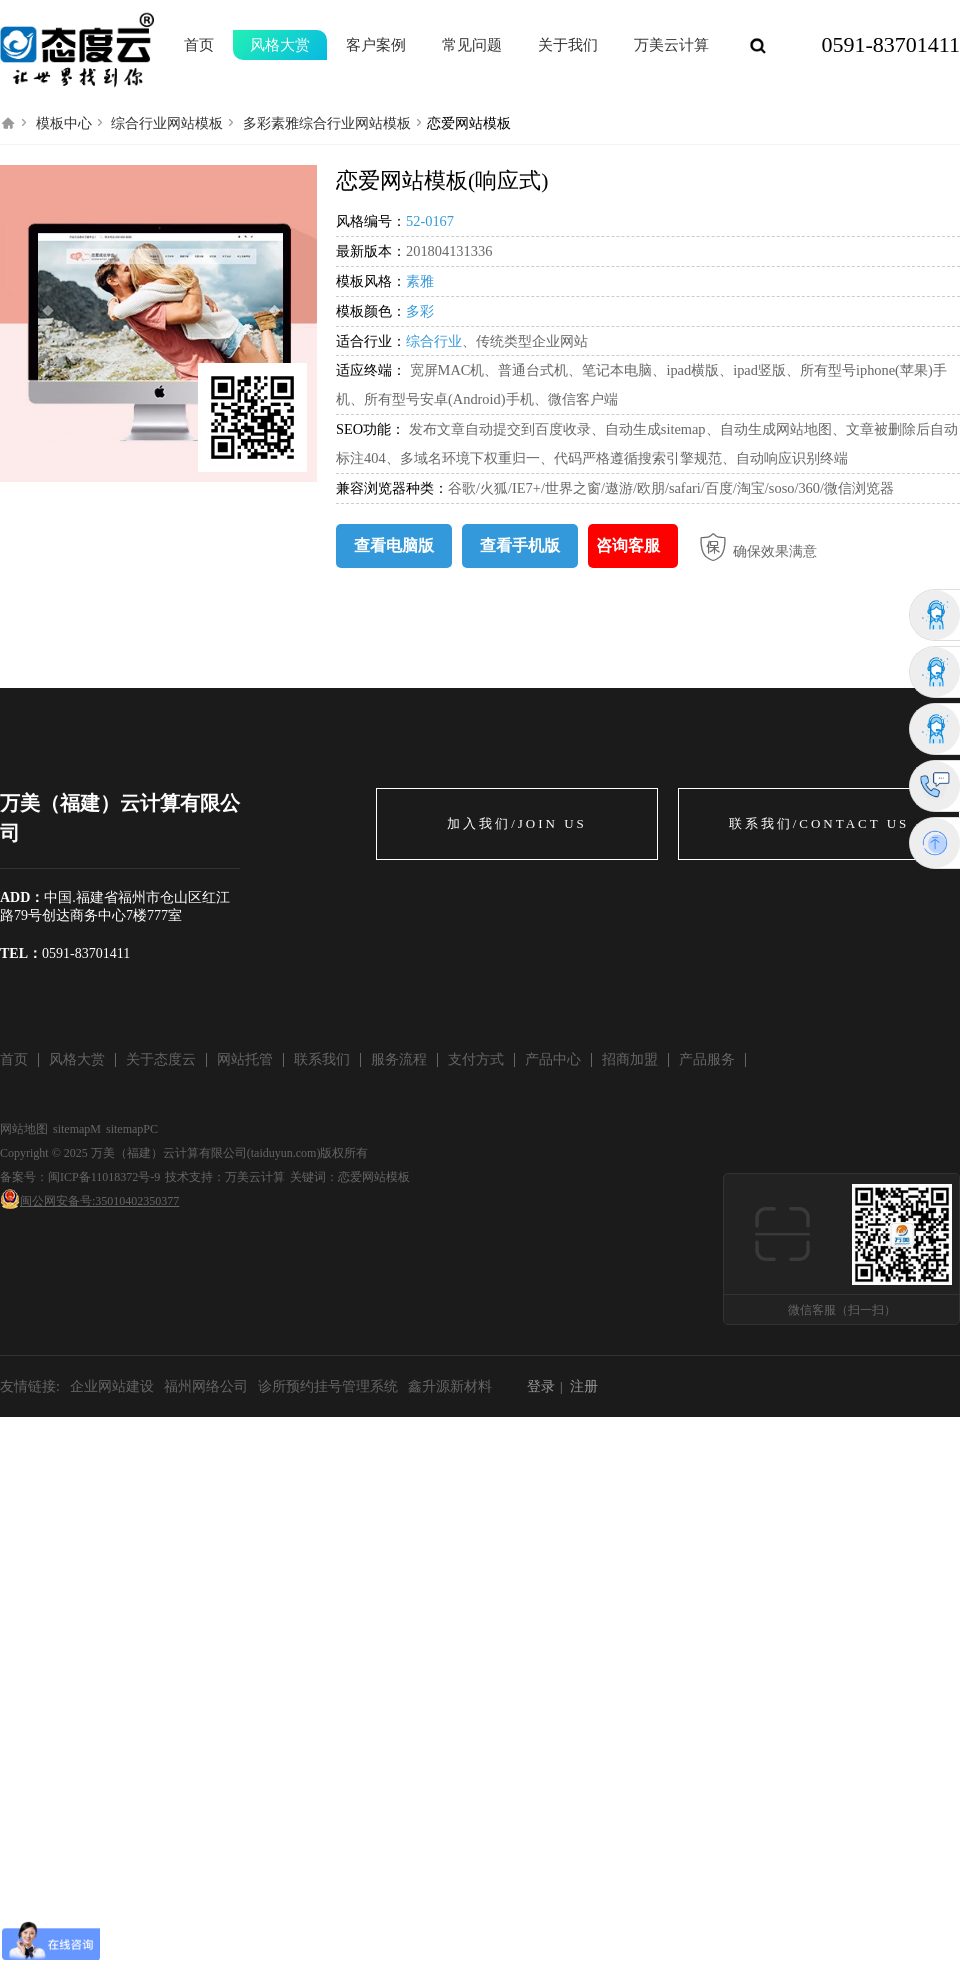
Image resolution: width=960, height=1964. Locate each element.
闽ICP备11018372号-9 (104, 1177)
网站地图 (24, 1129)
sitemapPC (132, 1129)
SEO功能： (372, 429)
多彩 (420, 311)
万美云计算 (255, 1177)
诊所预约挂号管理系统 (328, 1386)
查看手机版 (520, 545)
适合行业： (371, 341)
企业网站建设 (112, 1386)
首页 (199, 45)
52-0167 (430, 221)
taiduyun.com (284, 1153)
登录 (541, 1386)
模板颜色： (371, 311)
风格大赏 (280, 45)
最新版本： (371, 251)
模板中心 (64, 123)
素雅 (420, 281)
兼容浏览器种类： (392, 488)
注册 (584, 1386)
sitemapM (77, 1129)
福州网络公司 (206, 1386)
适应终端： (371, 370)
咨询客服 (628, 545)
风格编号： (371, 221)
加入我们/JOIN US (517, 823)
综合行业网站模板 (167, 123)
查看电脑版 (394, 545)
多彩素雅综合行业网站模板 (327, 123)
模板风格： (371, 281)
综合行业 (434, 341)
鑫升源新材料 (450, 1386)
